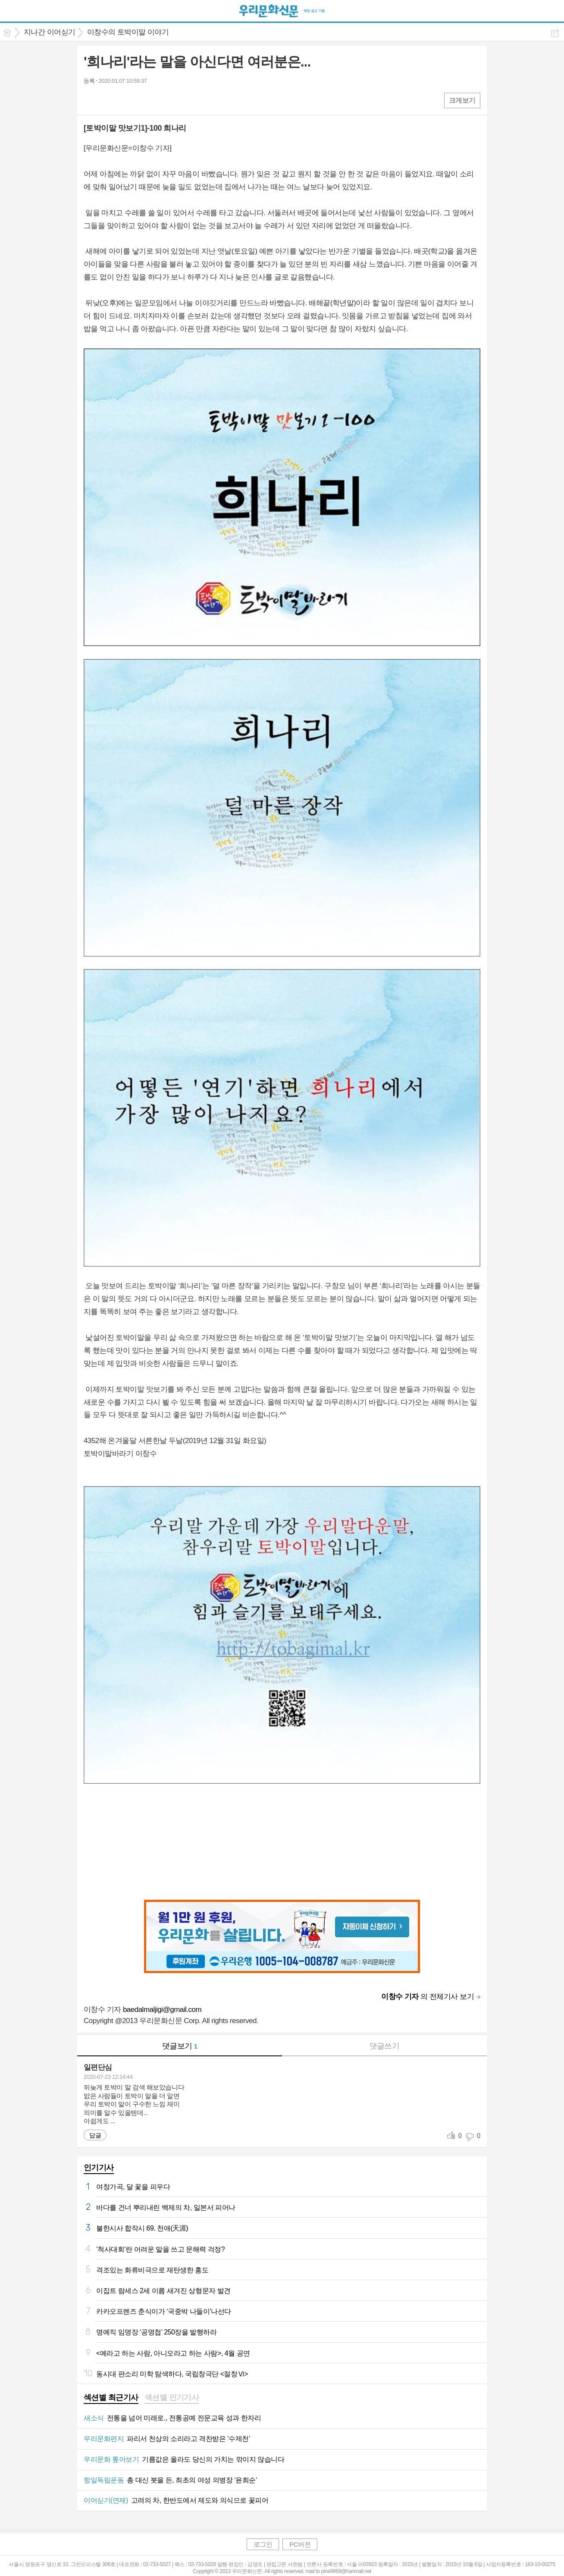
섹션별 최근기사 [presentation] (111, 2397)
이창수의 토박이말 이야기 (128, 32)
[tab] (111, 2398)
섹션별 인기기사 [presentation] (171, 2397)
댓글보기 (179, 2046)
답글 (95, 2135)
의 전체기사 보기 (427, 1996)
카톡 (125, 99)
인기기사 (99, 2167)
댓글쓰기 (385, 2046)
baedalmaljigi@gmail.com (162, 2009)
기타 (142, 99)
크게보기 (462, 100)
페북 (91, 99)
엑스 (108, 99)
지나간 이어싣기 (49, 32)
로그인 (263, 2544)
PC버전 (299, 2544)
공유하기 (555, 33)
